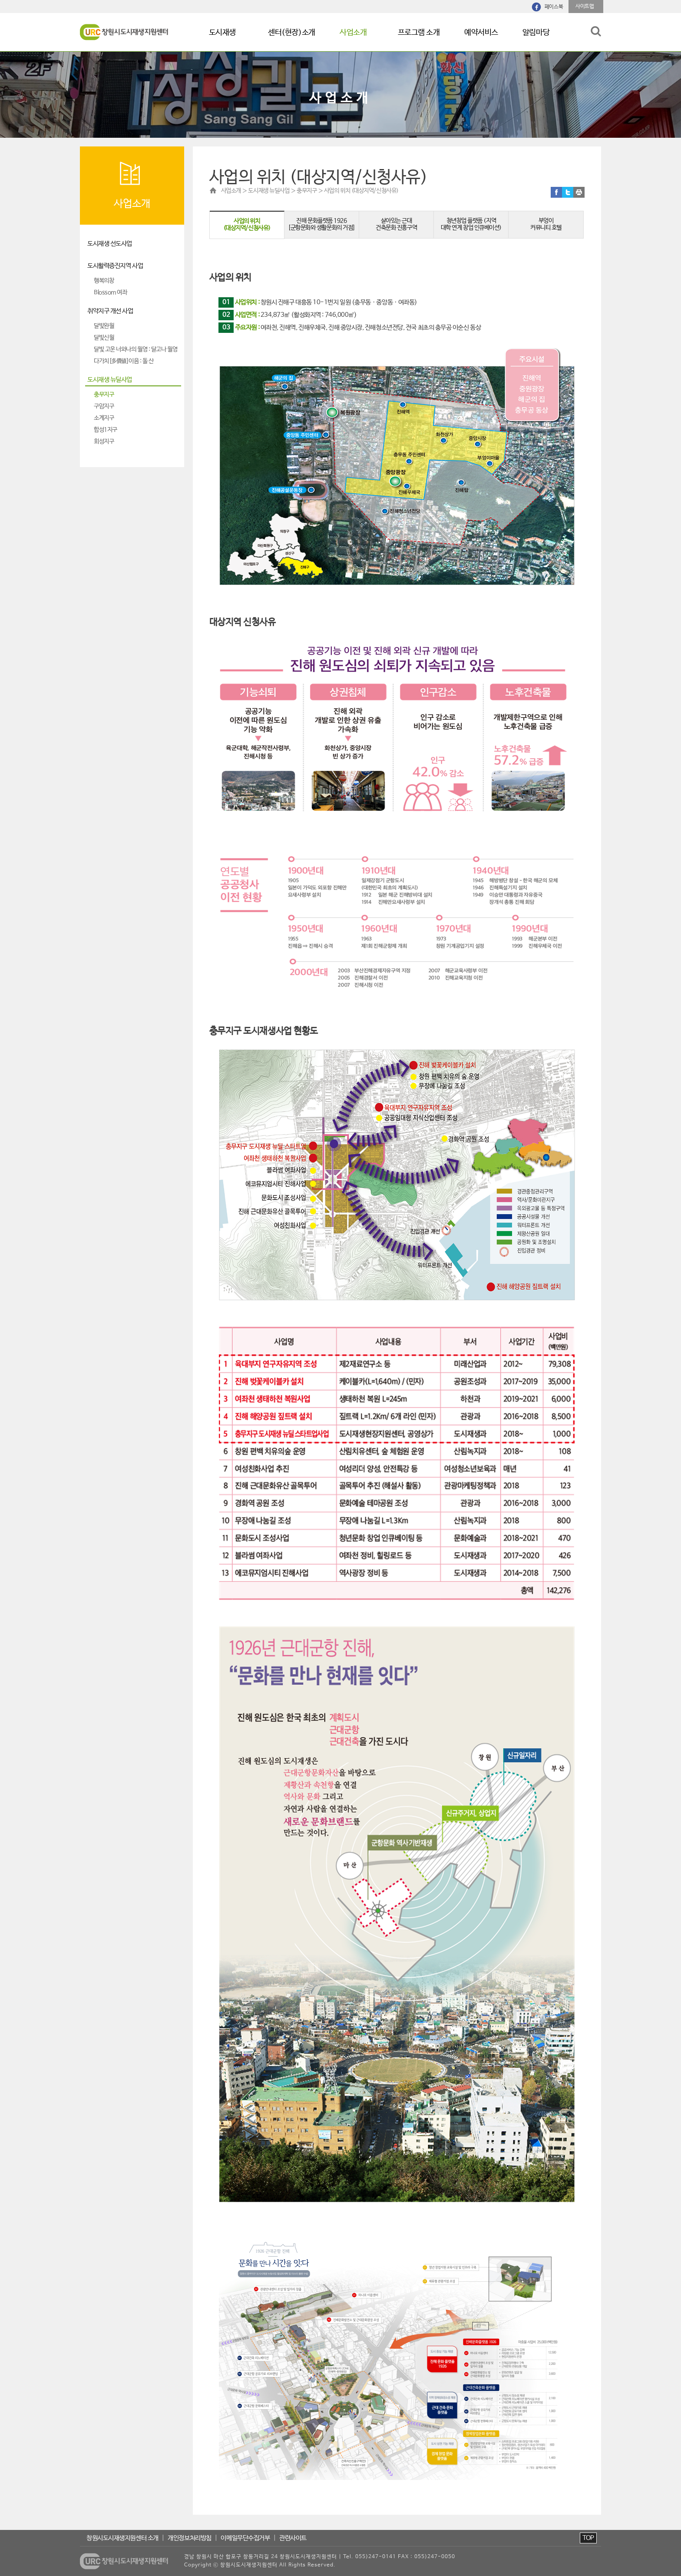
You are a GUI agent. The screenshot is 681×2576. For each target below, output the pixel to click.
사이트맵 (584, 6)
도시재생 (222, 32)
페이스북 (554, 7)
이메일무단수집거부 (245, 2538)
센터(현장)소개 (291, 32)
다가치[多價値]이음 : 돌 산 (124, 361)
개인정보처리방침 (189, 2538)
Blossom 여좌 (110, 292)
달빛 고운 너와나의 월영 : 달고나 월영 (135, 349)
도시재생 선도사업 (109, 243)
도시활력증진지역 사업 (115, 265)
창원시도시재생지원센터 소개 (122, 2538)
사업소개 (353, 32)
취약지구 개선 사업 (110, 311)
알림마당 (535, 32)
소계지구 (104, 418)
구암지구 (104, 406)
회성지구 (104, 441)
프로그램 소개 (419, 32)
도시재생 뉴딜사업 (109, 379)
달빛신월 (104, 338)
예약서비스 (481, 32)
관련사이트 (293, 2538)
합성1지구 (105, 430)
